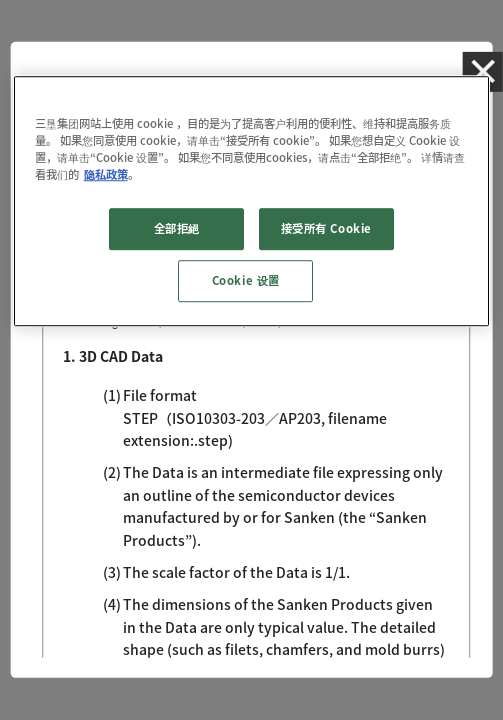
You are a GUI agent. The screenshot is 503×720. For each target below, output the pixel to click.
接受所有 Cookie (326, 228)
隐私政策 (106, 174)
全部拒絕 (177, 228)
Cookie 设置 (246, 280)
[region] (252, 201)
